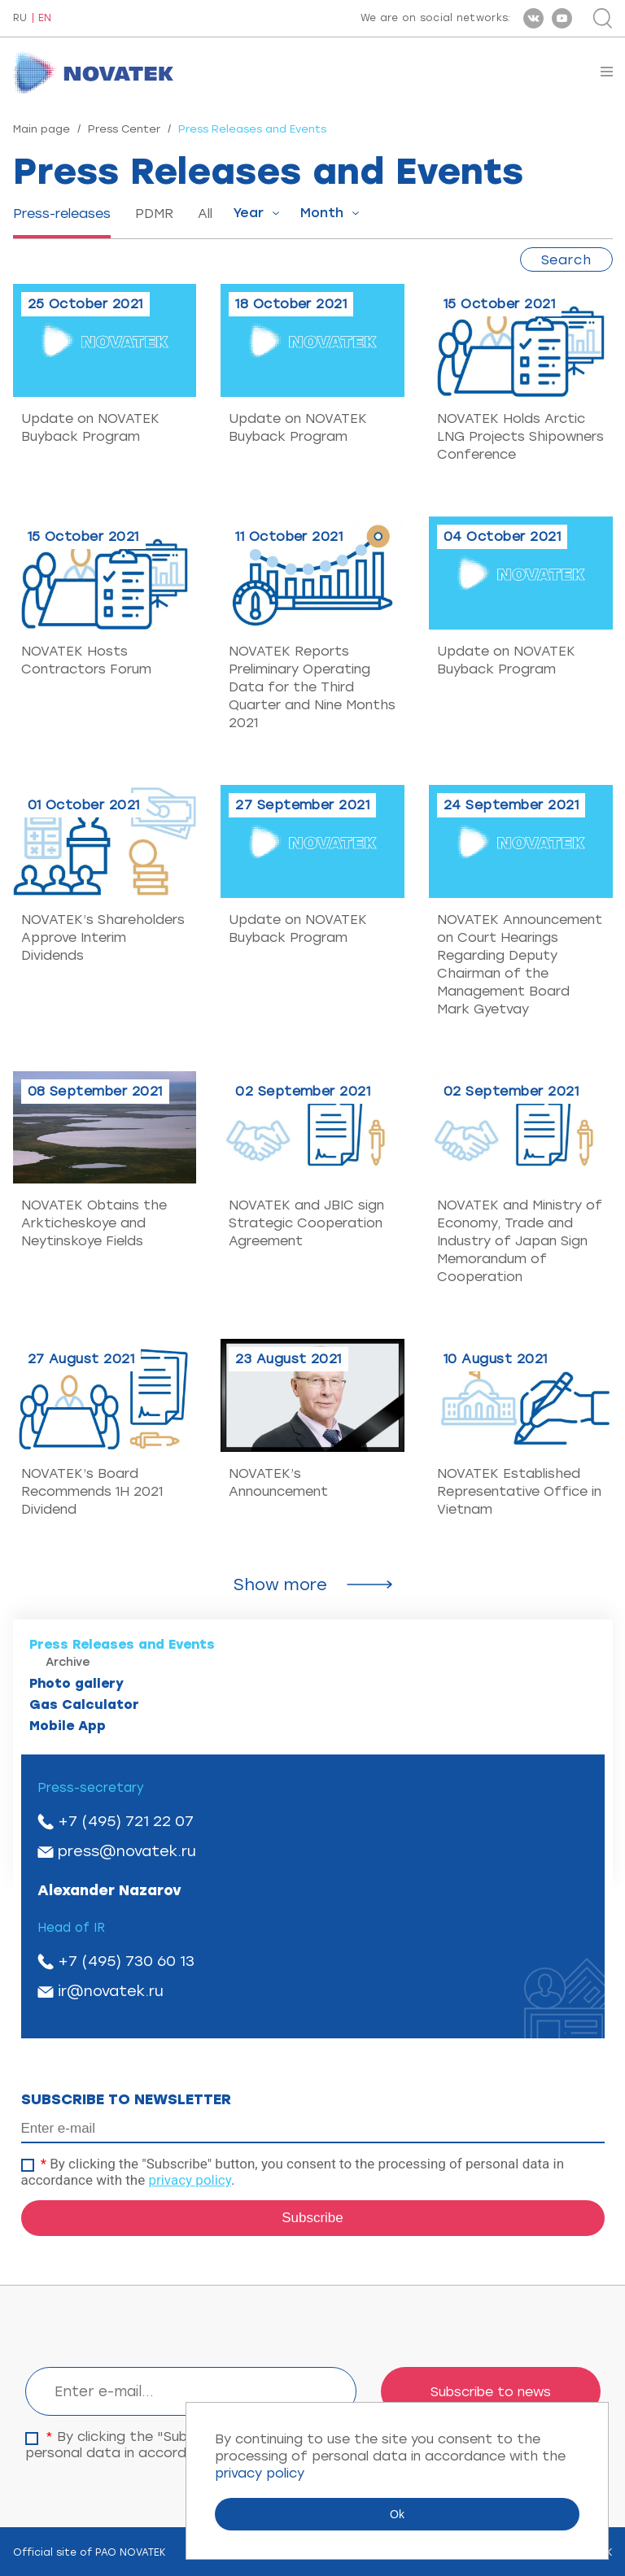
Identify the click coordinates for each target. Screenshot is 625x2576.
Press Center (124, 129)
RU (20, 18)
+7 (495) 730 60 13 (126, 1961)
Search (566, 260)
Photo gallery (76, 1683)
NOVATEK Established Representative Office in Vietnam (519, 1491)
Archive (68, 1662)
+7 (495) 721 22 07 (126, 1821)
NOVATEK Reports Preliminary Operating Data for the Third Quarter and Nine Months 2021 (312, 686)
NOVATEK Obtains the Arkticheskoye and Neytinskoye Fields (94, 1223)
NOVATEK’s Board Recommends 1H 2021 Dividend (92, 1491)
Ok (397, 2514)
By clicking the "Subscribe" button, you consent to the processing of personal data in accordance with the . (293, 2171)
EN (44, 18)
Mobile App (67, 1725)
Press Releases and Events (122, 1644)
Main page (41, 129)
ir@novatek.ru (111, 1991)
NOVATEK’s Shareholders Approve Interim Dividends (103, 937)
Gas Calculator (84, 1704)
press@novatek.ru (127, 1851)
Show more (280, 1584)
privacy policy (189, 2180)
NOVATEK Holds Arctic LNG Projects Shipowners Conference (520, 436)
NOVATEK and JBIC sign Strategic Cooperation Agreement (306, 1223)
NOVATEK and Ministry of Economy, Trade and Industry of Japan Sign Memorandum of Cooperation (519, 1240)
